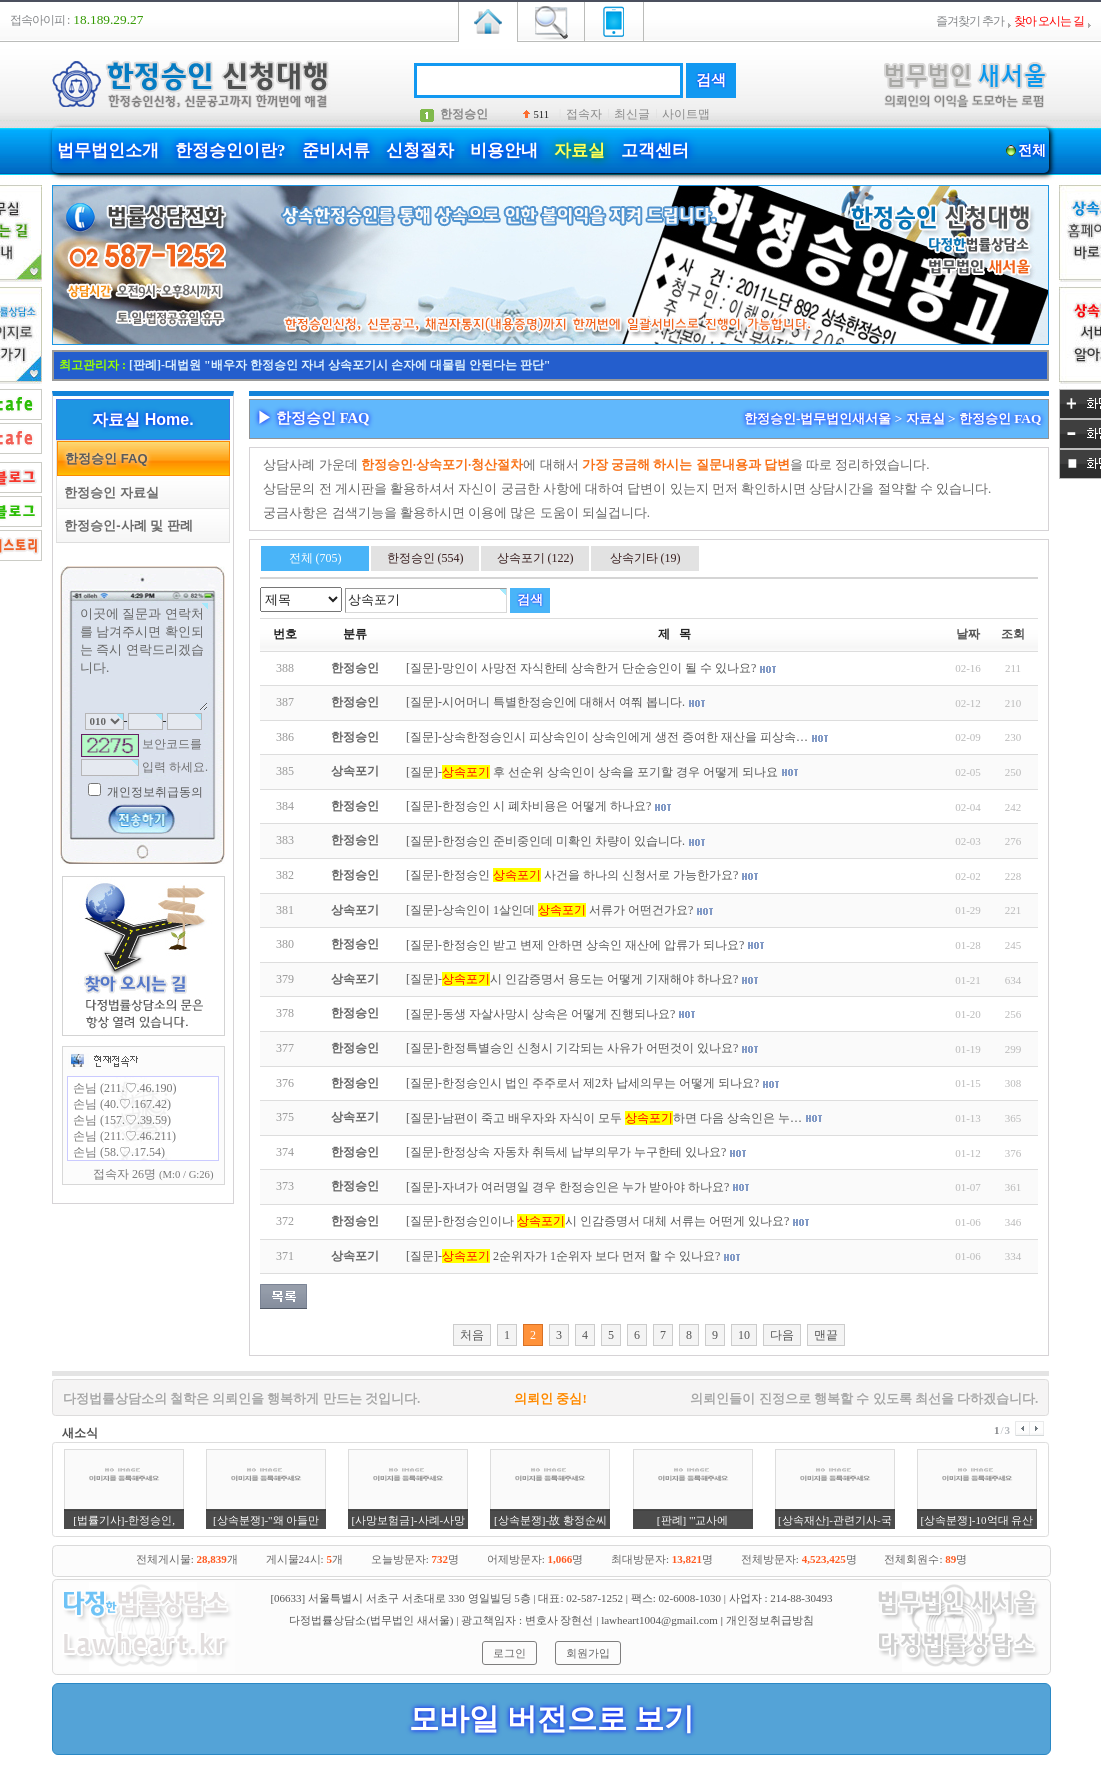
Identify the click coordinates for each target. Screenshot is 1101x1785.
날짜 (968, 634)
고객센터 (655, 150)
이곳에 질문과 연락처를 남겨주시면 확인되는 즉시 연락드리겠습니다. (143, 657)
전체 (1031, 150)
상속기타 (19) (645, 558)
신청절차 (420, 150)
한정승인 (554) (425, 558)
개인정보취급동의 (153, 792)
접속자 (584, 114)
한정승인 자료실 (108, 492)
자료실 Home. (142, 419)
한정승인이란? (230, 150)
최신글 (632, 114)
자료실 (579, 150)
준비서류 (336, 150)
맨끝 (826, 1335)
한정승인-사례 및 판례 (125, 525)
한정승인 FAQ (103, 458)
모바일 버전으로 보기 (551, 1718)
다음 (782, 1335)
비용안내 (504, 150)
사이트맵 (686, 114)
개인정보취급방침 (770, 1620)
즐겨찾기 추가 (970, 21)
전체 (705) (315, 558)
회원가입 (588, 1653)
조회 (1013, 634)
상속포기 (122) (535, 558)
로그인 (509, 1653)
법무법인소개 (108, 150)
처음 (472, 1335)
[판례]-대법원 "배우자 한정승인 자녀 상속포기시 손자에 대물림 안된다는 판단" (339, 365)
